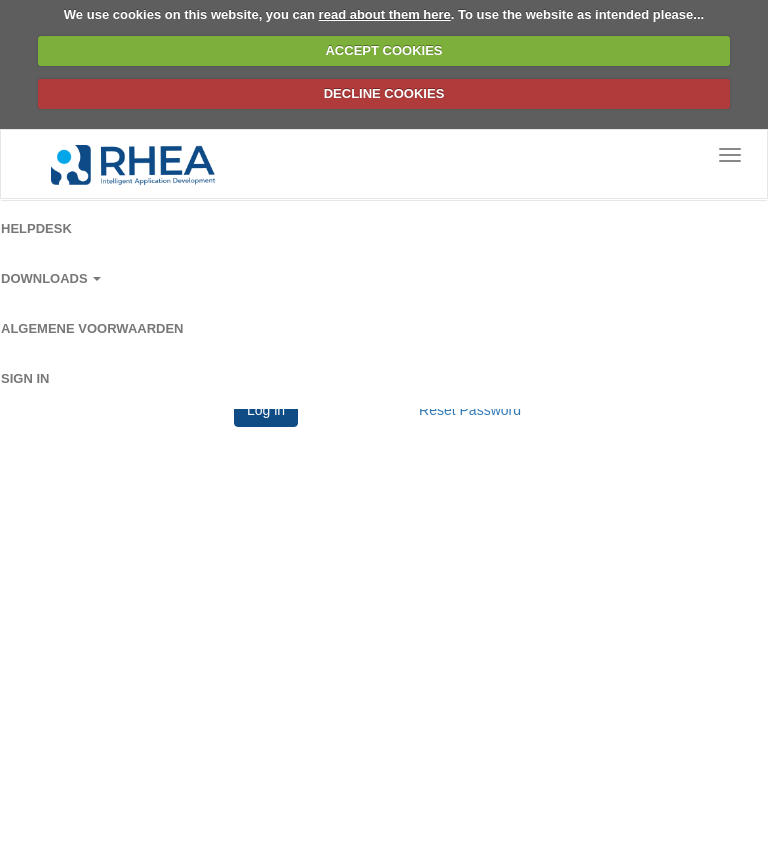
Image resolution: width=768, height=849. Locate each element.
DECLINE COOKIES (384, 93)
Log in (266, 410)
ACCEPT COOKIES (383, 50)
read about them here (385, 14)
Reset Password (470, 410)
